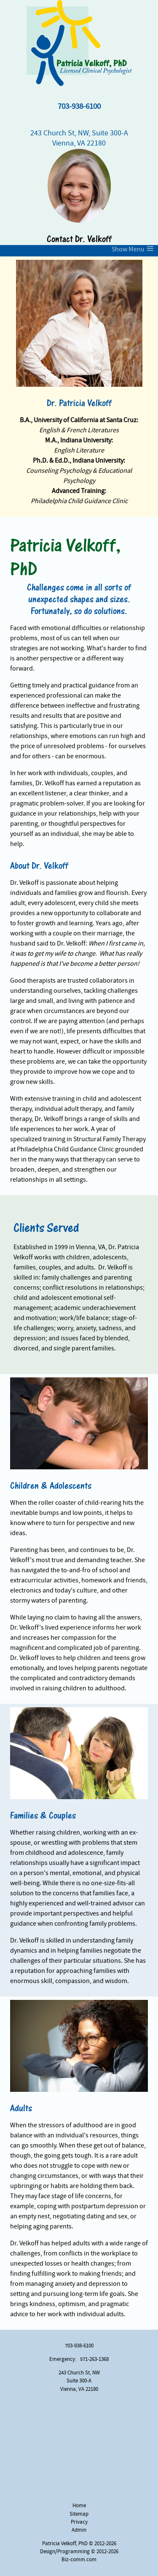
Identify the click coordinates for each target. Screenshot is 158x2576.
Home (79, 2506)
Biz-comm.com (79, 2560)
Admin (79, 2530)
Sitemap (79, 2514)
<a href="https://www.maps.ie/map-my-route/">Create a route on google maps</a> (79, 2448)
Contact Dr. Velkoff (79, 239)
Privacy (79, 2522)
